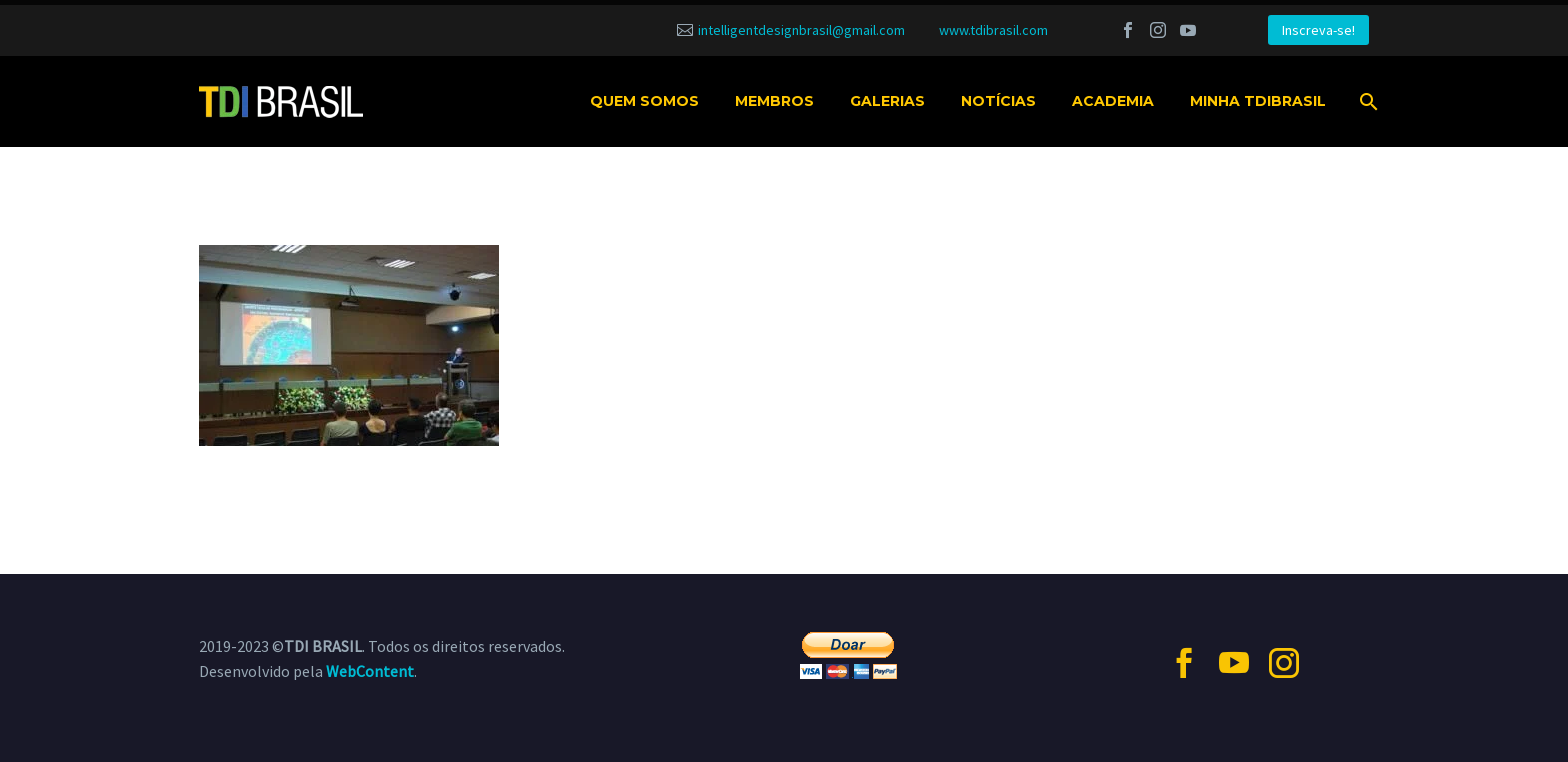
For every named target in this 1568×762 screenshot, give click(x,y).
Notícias (998, 101)
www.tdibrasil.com (993, 30)
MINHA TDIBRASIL (1258, 101)
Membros (774, 101)
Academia (1113, 101)
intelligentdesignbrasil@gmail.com (801, 30)
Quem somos (644, 101)
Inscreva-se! (1318, 30)
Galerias (887, 101)
